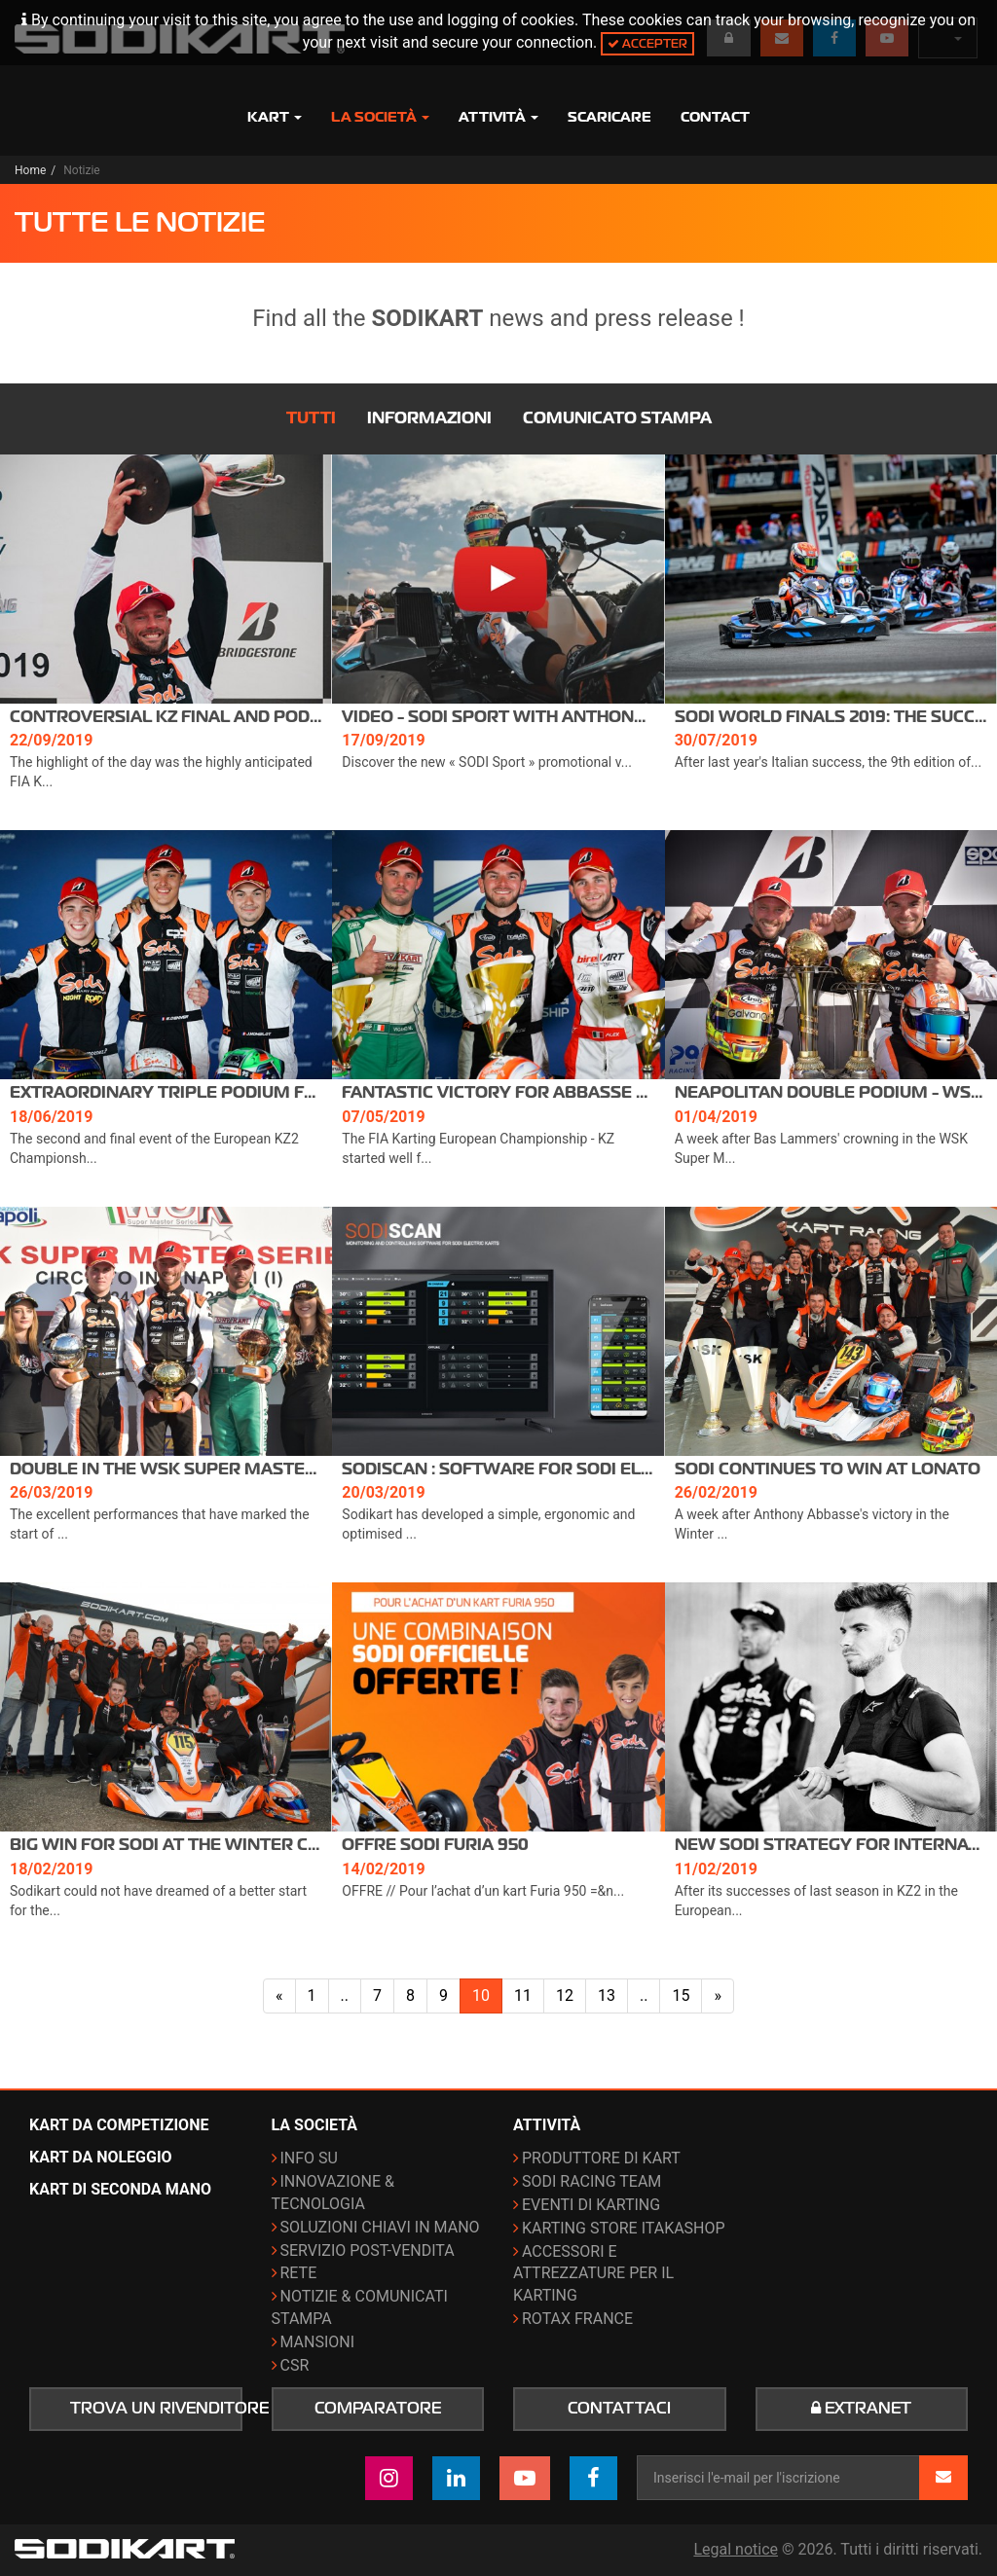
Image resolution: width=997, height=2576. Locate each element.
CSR (295, 2365)
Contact (715, 117)
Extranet (861, 2408)
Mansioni (317, 2342)
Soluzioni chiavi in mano (380, 2227)
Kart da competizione (118, 2125)
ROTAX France (577, 2318)
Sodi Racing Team (591, 2181)
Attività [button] (498, 117)
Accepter (647, 43)
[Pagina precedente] (279, 1996)
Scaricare (609, 117)
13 (606, 1995)
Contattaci (619, 2408)
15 (680, 1995)
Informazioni (429, 418)
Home (30, 170)
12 (564, 1995)
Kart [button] (274, 117)
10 (481, 1995)
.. (345, 1995)
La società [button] (380, 117)
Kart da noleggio (100, 2157)
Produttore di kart (601, 2158)
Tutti (311, 418)
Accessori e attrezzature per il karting (593, 2273)
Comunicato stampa (617, 418)
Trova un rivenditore (156, 2408)
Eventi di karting (591, 2204)
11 (523, 1995)
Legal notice (735, 2549)
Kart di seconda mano (120, 2189)
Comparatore (377, 2408)
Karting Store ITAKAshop (623, 2228)
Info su (309, 2158)
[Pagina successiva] (717, 1996)
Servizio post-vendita (367, 2250)
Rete (298, 2273)
